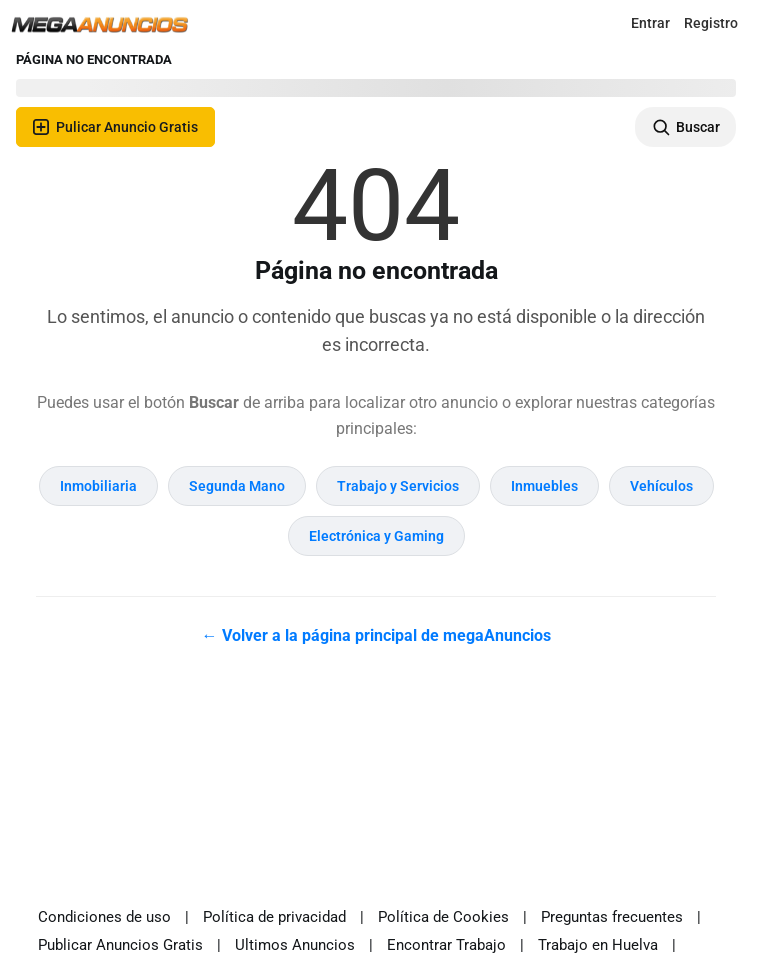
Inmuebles (544, 486)
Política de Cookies (443, 917)
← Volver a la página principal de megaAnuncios (376, 635)
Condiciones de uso (104, 917)
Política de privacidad (274, 917)
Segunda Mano (237, 486)
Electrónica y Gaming (376, 536)
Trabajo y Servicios (398, 486)
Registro (711, 23)
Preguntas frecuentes (612, 917)
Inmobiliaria (98, 486)
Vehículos (661, 486)
